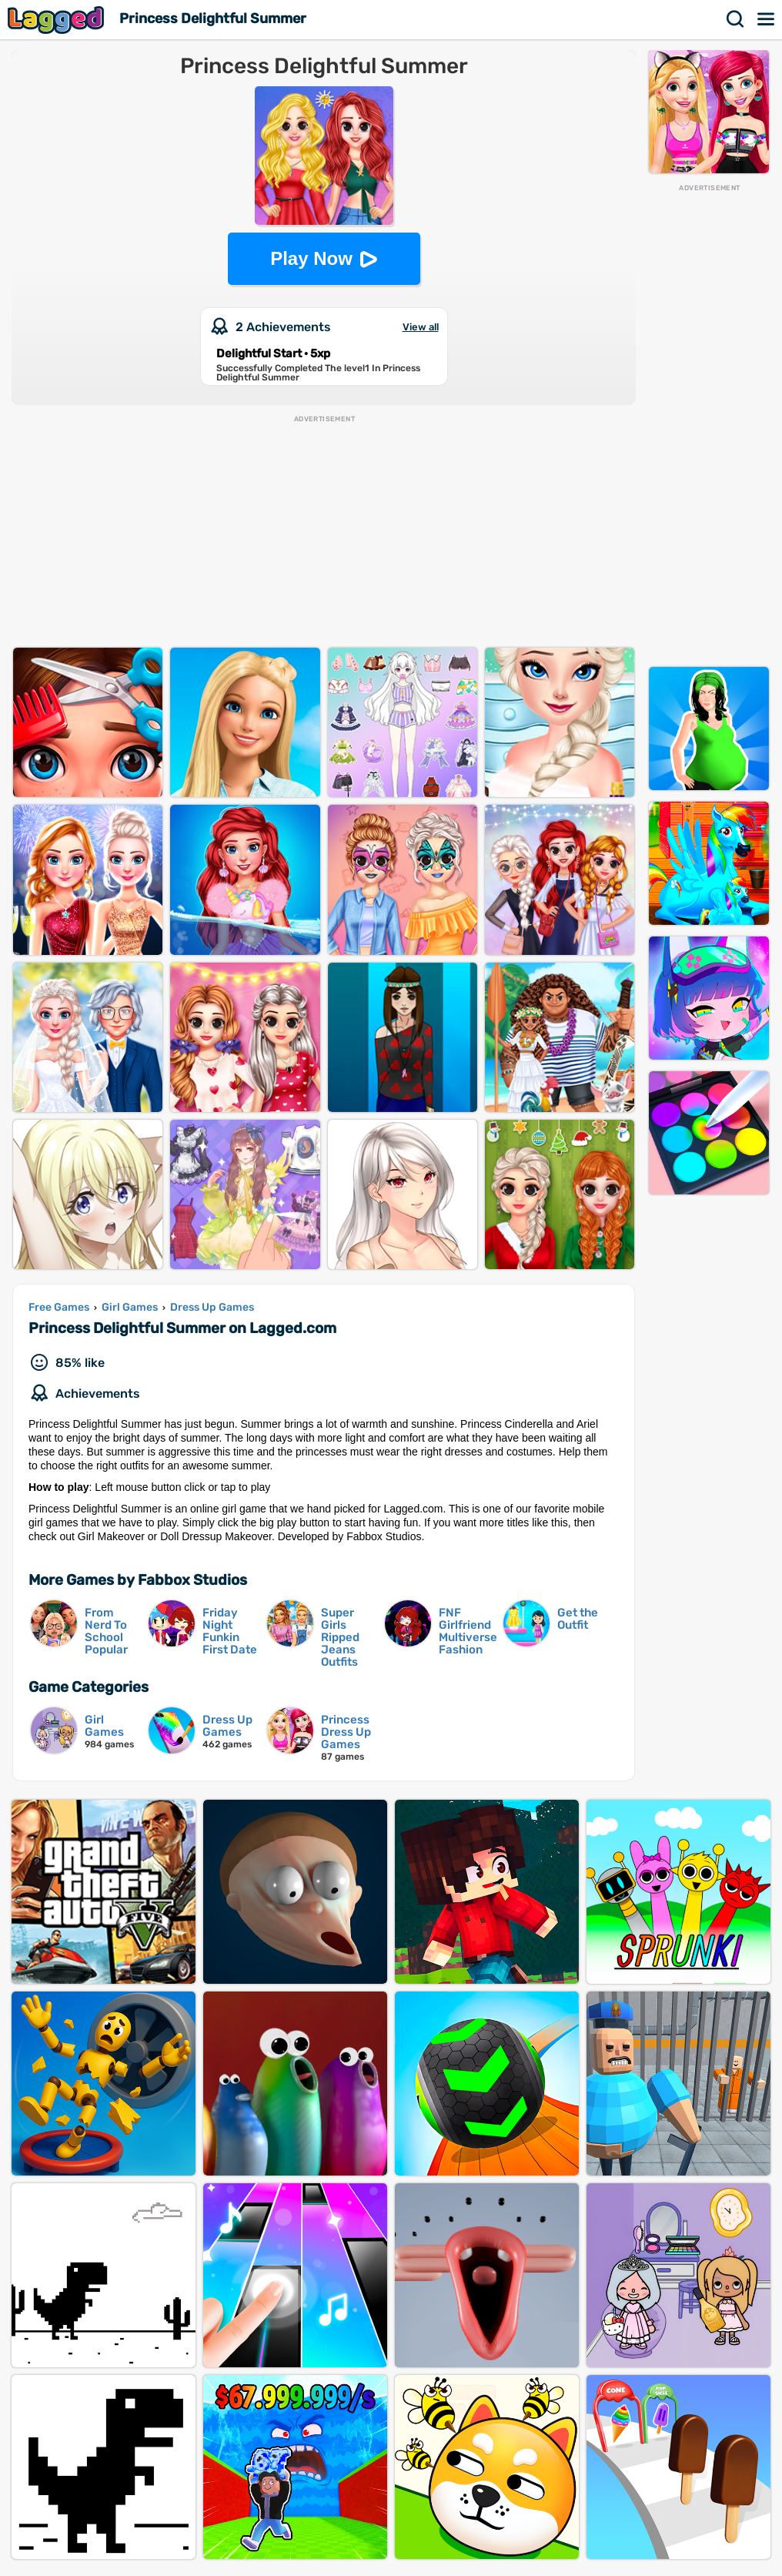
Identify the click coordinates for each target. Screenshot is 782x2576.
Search (735, 19)
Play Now (311, 258)
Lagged (58, 19)
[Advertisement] (708, 424)
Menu (766, 19)
